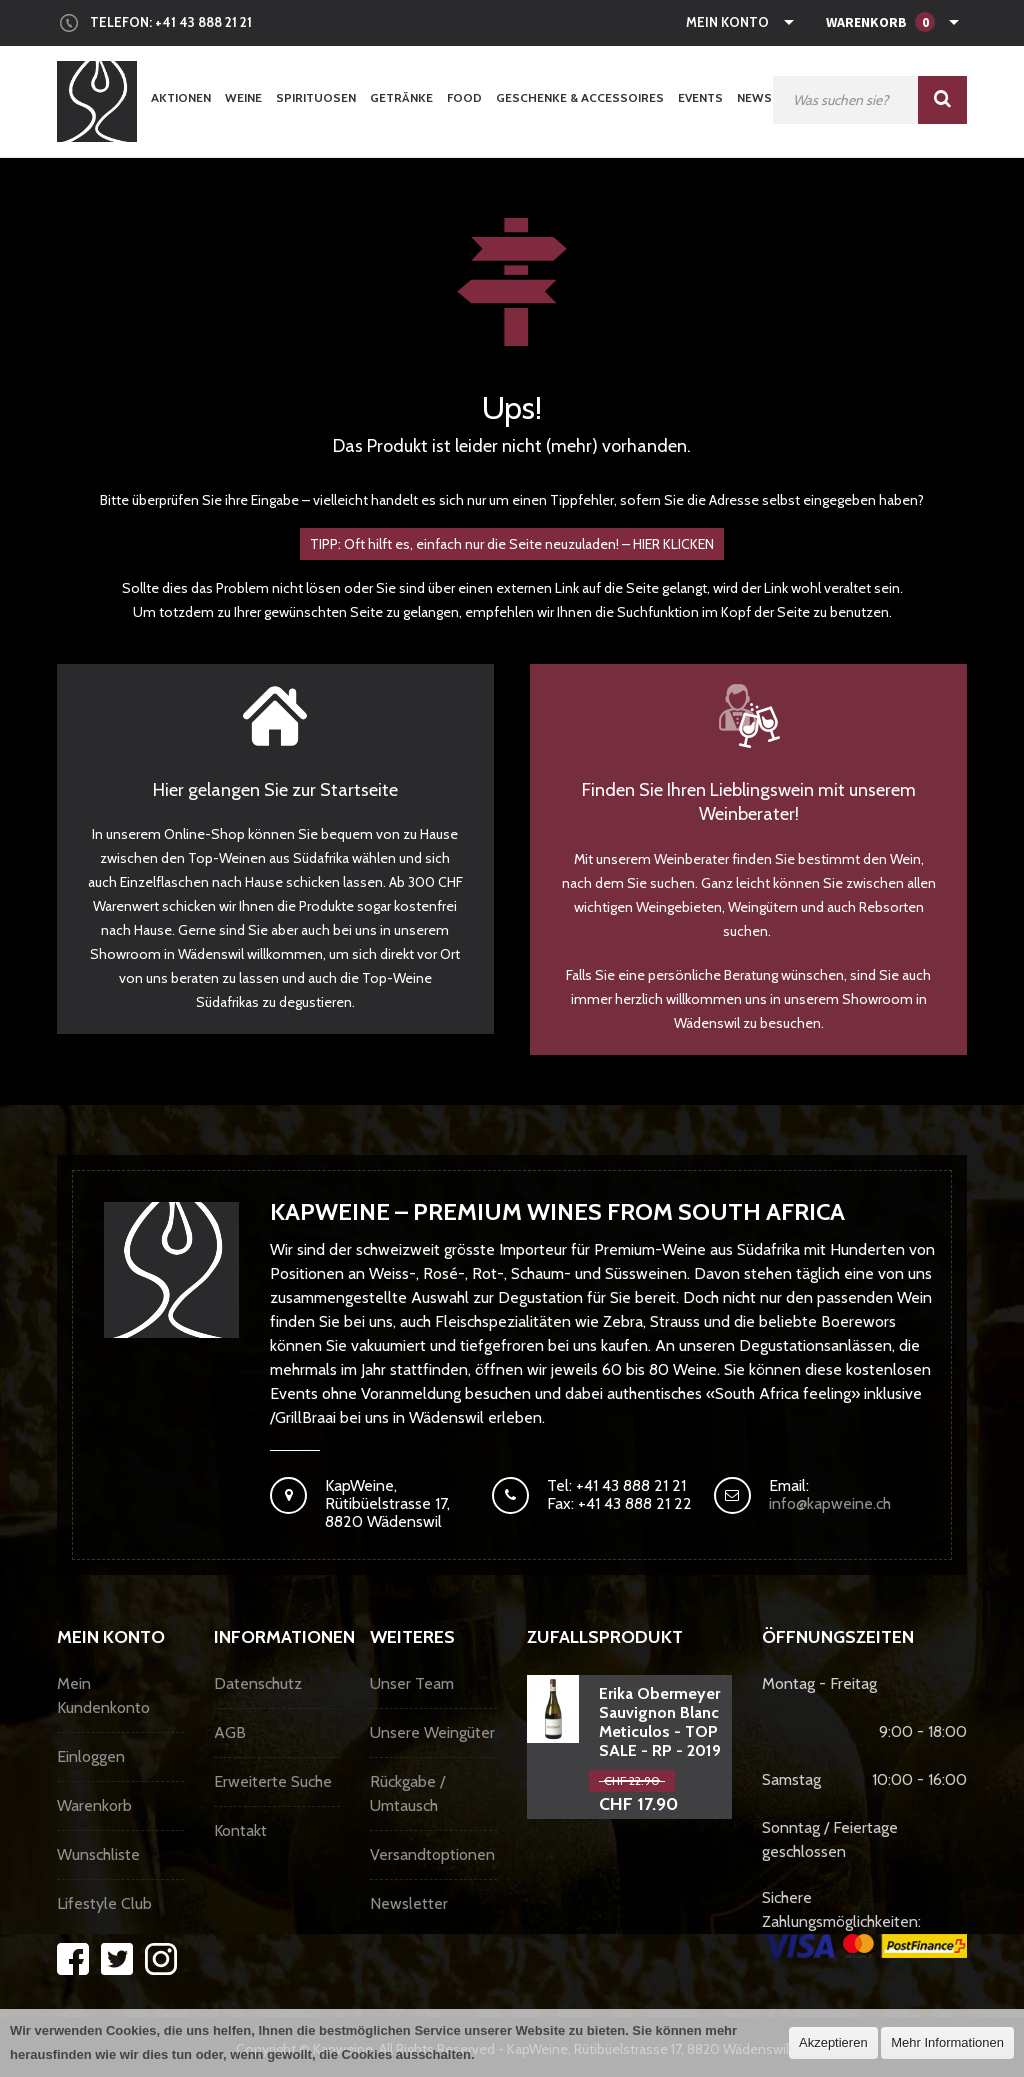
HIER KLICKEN (673, 544)
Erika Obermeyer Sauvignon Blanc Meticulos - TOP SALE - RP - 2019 (660, 1722)
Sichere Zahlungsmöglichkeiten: (864, 1923)
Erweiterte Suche (273, 1781)
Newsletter (409, 1903)
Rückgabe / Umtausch (407, 1793)
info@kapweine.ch (830, 1503)
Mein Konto (727, 22)
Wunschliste (98, 1854)
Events (700, 97)
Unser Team (412, 1683)
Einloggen (91, 1756)
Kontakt (240, 1830)
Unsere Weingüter (432, 1732)
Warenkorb (94, 1805)
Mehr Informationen (947, 2042)
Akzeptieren (833, 2042)
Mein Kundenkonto (103, 1695)
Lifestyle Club (104, 1903)
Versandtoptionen (432, 1854)
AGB (230, 1732)
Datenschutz (258, 1683)
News (754, 97)
